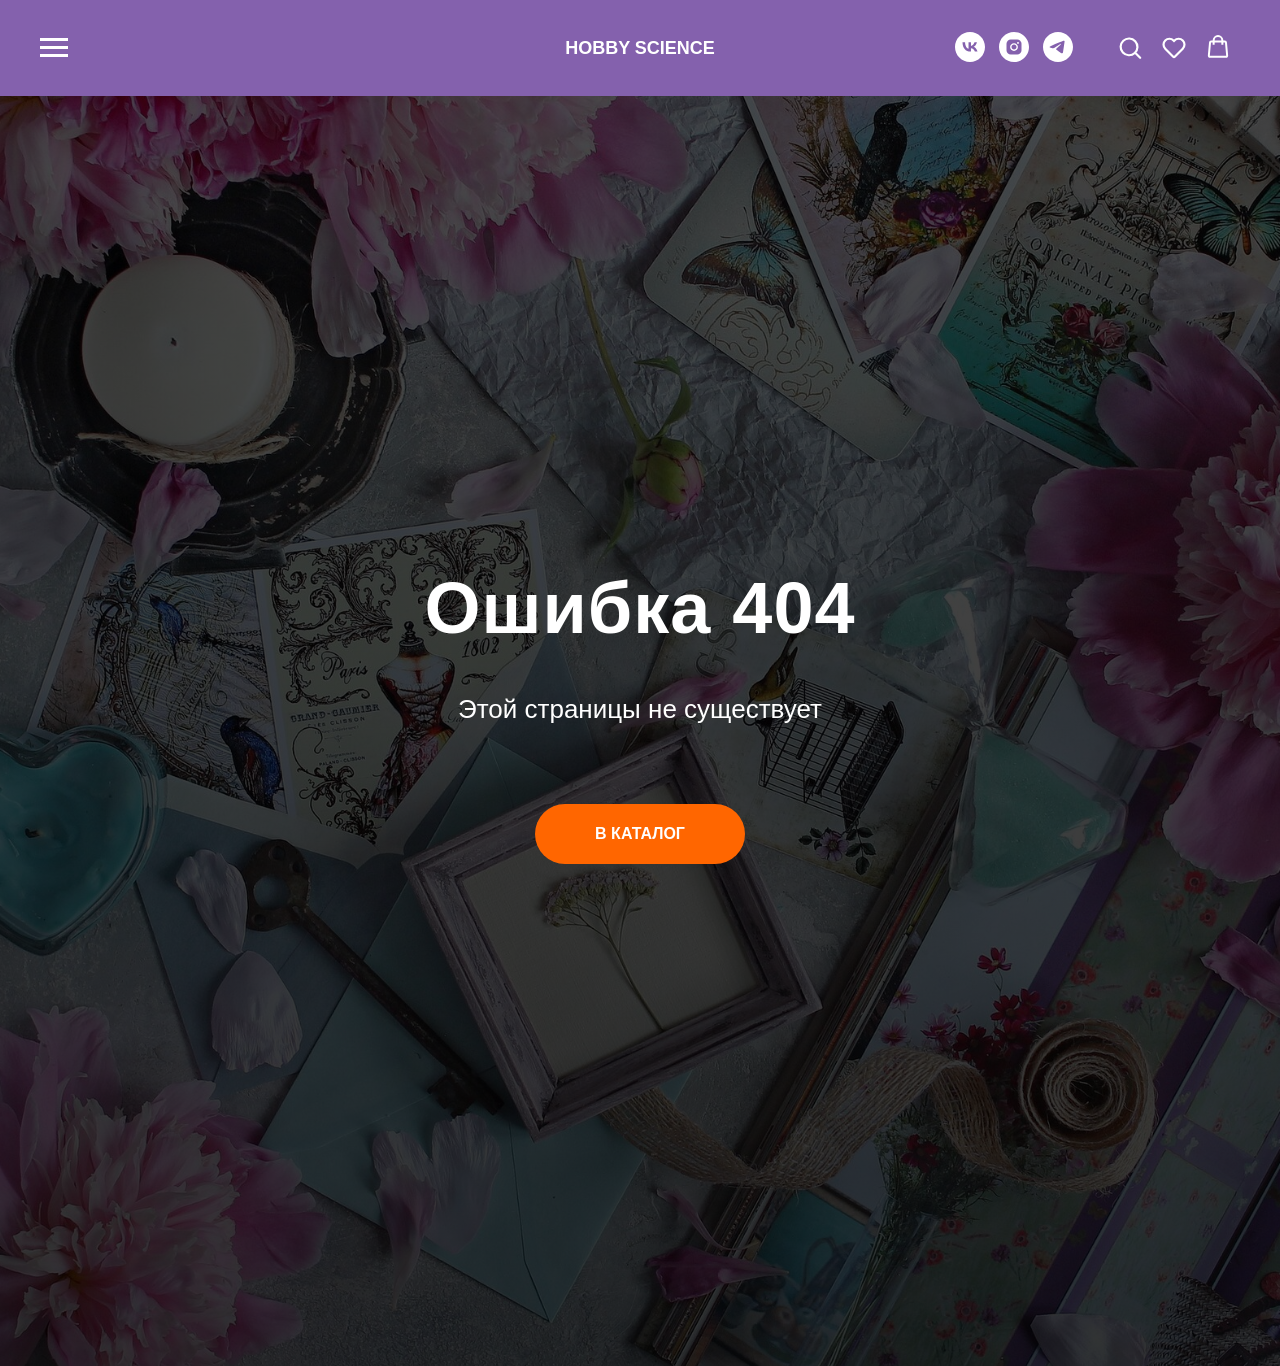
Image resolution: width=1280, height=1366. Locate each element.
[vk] (970, 56)
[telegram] (1058, 56)
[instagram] (1014, 56)
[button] (1130, 47)
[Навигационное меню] (54, 48)
